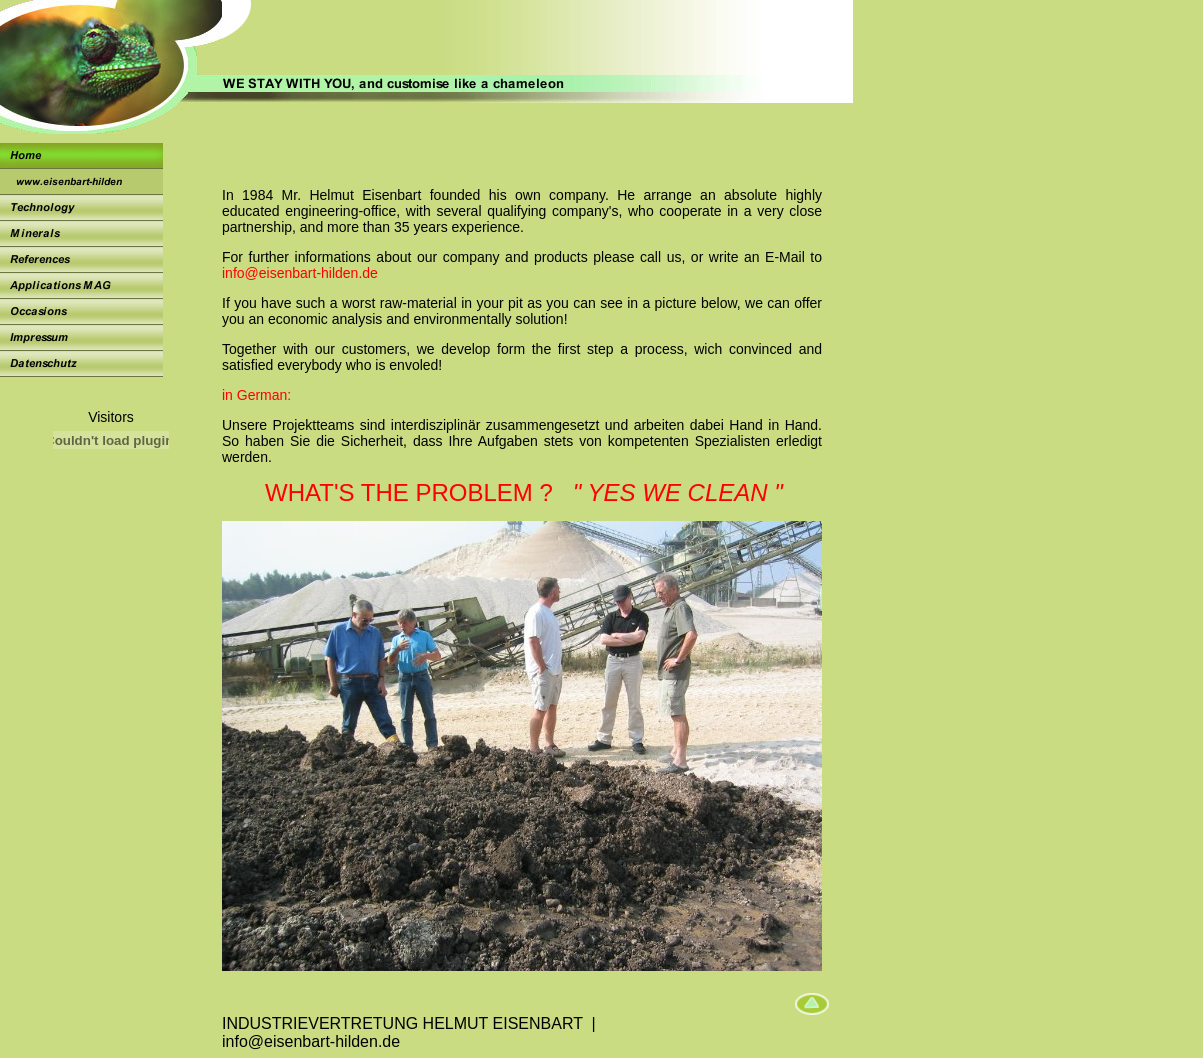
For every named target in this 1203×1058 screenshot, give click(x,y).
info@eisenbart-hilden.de (300, 273)
